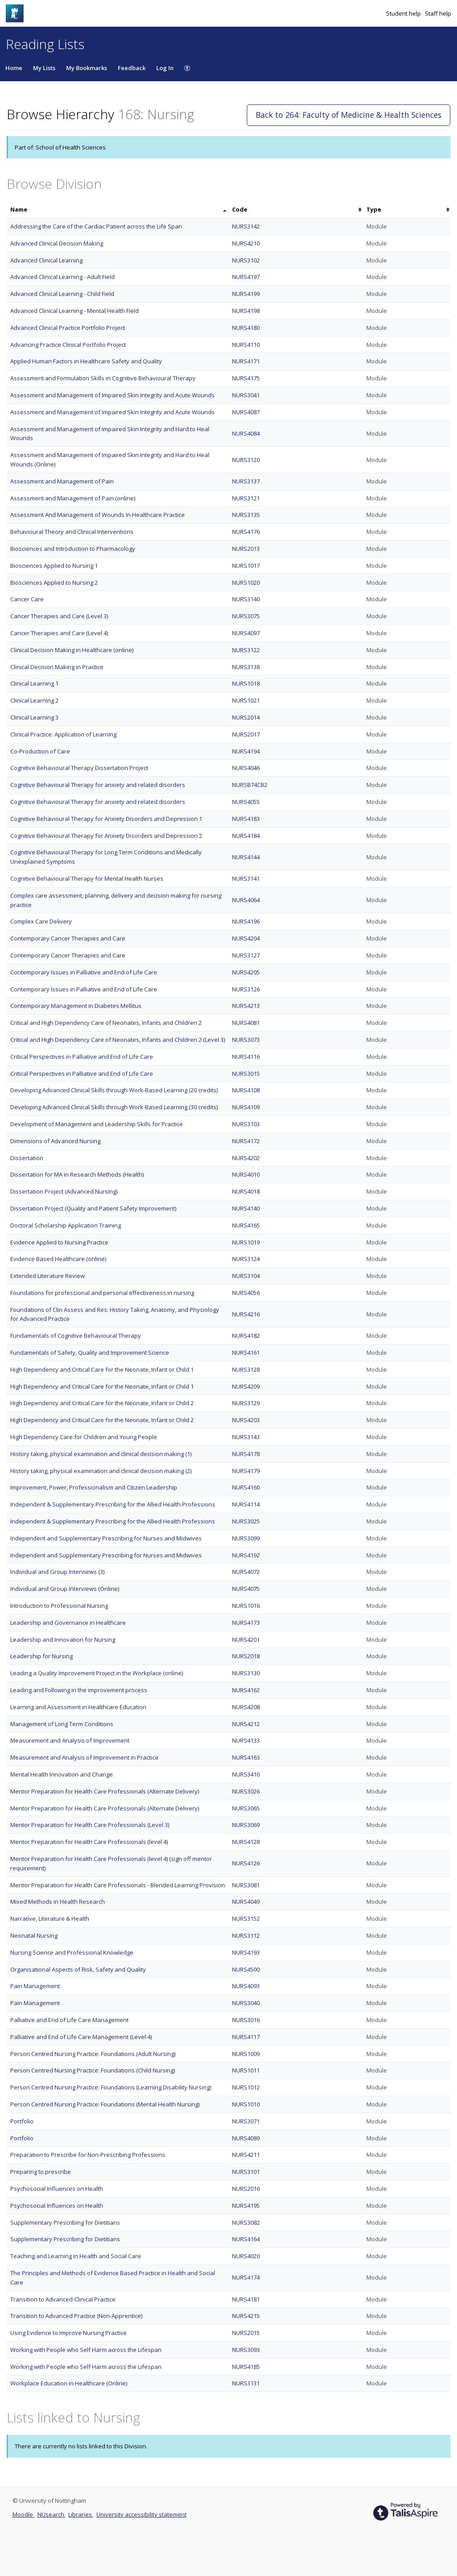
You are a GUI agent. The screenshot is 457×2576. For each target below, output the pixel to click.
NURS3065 (246, 1808)
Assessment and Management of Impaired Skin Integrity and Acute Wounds (112, 395)
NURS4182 (246, 1336)
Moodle (23, 2514)
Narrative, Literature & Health (49, 1918)
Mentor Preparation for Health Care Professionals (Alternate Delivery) (104, 1791)
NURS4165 (246, 1225)
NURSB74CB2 (249, 785)
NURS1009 (246, 2054)
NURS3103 (246, 1124)
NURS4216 (246, 1314)
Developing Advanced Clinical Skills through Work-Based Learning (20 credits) (114, 1090)
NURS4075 (246, 1589)
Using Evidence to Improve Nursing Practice (68, 2333)
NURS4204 (246, 938)
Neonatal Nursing (34, 1935)
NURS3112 (246, 1935)
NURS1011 (246, 2070)
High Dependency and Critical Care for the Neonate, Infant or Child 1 (102, 1369)
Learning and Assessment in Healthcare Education (78, 1707)
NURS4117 (246, 2037)
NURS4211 (246, 2155)
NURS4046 (246, 768)
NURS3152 (246, 1918)
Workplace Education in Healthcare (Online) (68, 2383)
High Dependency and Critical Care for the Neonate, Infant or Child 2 (102, 1403)
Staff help (438, 13)
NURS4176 (246, 532)
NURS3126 (246, 989)
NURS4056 (246, 1293)
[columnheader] (117, 209)
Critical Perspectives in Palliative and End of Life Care (81, 1057)
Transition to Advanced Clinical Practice (63, 2299)
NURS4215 (246, 2316)
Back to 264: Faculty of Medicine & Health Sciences (348, 114)
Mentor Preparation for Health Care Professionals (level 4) (89, 1842)
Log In (165, 68)
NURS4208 (246, 1707)
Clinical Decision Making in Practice (57, 667)
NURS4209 (246, 1386)
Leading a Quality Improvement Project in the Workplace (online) (96, 1673)
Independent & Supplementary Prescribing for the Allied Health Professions (112, 1504)
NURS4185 (246, 2367)
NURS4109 (246, 1107)
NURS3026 (246, 1791)
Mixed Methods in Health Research (57, 1902)
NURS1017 (246, 566)
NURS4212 (246, 1724)
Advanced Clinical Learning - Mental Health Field (74, 311)
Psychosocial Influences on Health (56, 2189)
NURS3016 (246, 2020)
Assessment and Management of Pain (62, 481)
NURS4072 (246, 1572)
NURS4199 (246, 294)
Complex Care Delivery (41, 921)
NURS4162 (246, 1690)
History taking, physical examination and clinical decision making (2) (100, 1471)
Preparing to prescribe (40, 2172)
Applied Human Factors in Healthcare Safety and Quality (86, 361)
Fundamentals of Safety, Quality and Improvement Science (89, 1352)
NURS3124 (246, 1259)
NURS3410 (246, 1774)
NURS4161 (246, 1352)
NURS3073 (246, 1040)
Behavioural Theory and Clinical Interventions (71, 532)
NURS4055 (246, 802)
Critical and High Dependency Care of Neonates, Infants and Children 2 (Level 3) (117, 1040)
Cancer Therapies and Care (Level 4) (59, 633)
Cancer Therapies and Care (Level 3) (59, 616)
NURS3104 (246, 1276)
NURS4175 (246, 378)
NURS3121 (246, 498)
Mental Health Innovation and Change (61, 1774)
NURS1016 (246, 1606)
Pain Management (35, 1986)
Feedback (131, 68)
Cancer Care (27, 599)
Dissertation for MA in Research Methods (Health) (77, 1174)
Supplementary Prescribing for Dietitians (65, 2222)
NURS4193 (246, 1952)
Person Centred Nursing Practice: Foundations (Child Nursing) (92, 2070)
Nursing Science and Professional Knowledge (71, 1952)
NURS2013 (246, 549)
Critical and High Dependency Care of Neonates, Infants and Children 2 (106, 1023)
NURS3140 (246, 599)
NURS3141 (246, 878)
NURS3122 (246, 650)
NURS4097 (246, 633)
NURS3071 (246, 2121)
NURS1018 (246, 683)
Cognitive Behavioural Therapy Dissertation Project (79, 768)
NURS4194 (246, 751)
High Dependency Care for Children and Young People (83, 1437)
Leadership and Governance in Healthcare (68, 1623)
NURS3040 (246, 2003)
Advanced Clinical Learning (46, 260)
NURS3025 (246, 1521)
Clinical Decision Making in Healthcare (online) (71, 650)
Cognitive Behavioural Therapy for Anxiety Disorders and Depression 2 (106, 836)
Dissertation (26, 1158)
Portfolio (21, 2121)
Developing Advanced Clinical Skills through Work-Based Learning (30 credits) (114, 1107)
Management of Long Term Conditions (61, 1724)
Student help (404, 13)
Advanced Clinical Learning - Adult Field (62, 277)
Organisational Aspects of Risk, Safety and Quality (78, 1969)
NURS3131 (246, 2383)
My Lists (44, 68)
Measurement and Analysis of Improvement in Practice (84, 1757)
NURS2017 (246, 734)
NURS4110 (246, 345)
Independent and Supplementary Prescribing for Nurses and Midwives (106, 1538)
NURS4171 (246, 361)
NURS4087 (246, 412)
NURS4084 (246, 433)
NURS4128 (246, 1842)
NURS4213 (246, 1006)
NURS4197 (246, 277)
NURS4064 (246, 900)
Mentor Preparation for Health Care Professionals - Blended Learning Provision (117, 1885)
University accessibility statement (141, 2514)
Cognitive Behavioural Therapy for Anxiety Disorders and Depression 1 (106, 819)
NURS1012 (246, 2087)
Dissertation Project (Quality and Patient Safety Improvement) (93, 1208)
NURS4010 (246, 1174)
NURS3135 (246, 515)
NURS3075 (246, 616)
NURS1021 (246, 700)
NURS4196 (246, 921)
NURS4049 (246, 1902)
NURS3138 (246, 667)
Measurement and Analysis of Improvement (69, 1740)
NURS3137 (246, 481)
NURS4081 (246, 1023)
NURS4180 (246, 328)
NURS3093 (246, 2350)
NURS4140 (246, 1208)
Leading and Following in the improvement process (78, 1690)
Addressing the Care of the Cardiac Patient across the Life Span (96, 226)
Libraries (80, 2514)
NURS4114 (246, 1504)
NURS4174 (246, 2277)
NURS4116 (246, 1057)
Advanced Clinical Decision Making (56, 243)
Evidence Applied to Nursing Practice (59, 1242)
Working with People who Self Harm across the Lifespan (86, 2350)
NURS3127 (246, 955)
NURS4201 (246, 1639)
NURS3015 (246, 1074)
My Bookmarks (86, 68)
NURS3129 (246, 1403)
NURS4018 (246, 1191)
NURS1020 (246, 582)
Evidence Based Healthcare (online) (58, 1259)
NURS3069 (246, 1825)
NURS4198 (246, 311)
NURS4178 (246, 1454)
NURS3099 (246, 1538)
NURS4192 (246, 1555)
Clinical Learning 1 (34, 683)
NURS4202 (246, 1158)
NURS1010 (246, 2104)
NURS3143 (246, 1437)
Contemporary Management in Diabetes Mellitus (75, 1006)
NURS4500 (246, 1969)
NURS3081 (246, 1885)
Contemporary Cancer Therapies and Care (67, 938)
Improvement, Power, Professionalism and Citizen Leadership (93, 1487)
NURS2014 (246, 717)
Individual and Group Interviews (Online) (64, 1589)
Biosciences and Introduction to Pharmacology (72, 549)
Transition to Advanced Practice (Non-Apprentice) (76, 2316)
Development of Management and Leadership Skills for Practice (96, 1124)
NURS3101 (246, 2172)
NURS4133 (246, 1740)
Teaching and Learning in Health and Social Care (75, 2256)
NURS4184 (246, 836)
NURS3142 (246, 226)
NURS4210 (246, 243)
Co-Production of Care (40, 751)
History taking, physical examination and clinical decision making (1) (100, 1454)
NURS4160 (246, 1487)
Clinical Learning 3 (34, 717)
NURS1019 (246, 1242)
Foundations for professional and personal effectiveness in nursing (102, 1293)
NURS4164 (246, 2239)
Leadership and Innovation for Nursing (62, 1639)
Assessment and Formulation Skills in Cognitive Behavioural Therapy (102, 378)
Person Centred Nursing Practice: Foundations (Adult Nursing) (92, 2054)
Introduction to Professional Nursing (59, 1606)
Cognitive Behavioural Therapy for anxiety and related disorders (97, 785)
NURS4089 (246, 2138)
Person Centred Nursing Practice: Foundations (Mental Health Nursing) (104, 2104)
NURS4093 (246, 1986)
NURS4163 (246, 1757)
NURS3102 (246, 260)
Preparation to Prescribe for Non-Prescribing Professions (87, 2155)
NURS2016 (246, 2189)
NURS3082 (246, 2222)
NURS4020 (246, 2256)
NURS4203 (246, 1420)
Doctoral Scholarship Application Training (65, 1225)
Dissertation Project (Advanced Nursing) (63, 1191)
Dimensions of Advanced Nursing (55, 1141)
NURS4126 (246, 1863)
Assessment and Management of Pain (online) (72, 498)
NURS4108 (246, 1090)
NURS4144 (246, 857)
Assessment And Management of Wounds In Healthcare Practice (97, 515)
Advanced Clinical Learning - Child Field (62, 294)
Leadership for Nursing (41, 1656)
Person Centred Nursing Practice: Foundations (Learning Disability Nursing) (110, 2087)
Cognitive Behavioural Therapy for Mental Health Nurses (86, 878)
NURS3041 (246, 395)
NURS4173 (246, 1623)
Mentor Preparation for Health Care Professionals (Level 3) (89, 1825)
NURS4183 (246, 819)
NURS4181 (246, 2299)
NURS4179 (246, 1471)
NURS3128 (246, 1369)
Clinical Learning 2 (34, 700)
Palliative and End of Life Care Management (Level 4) (81, 2037)
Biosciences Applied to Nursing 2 (54, 582)
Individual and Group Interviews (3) (57, 1572)
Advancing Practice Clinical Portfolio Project (68, 345)
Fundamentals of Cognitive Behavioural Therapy (75, 1336)
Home (13, 68)
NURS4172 (246, 1141)
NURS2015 (246, 2333)
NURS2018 (246, 1656)
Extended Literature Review (47, 1276)
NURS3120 (246, 460)
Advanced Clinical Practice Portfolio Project (67, 328)
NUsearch (51, 2514)
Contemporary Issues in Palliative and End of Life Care (83, 972)
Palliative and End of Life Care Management (69, 2020)
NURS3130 (246, 1673)
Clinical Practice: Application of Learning (63, 734)
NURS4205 (246, 972)
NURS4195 (246, 2205)
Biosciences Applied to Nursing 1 (54, 566)
